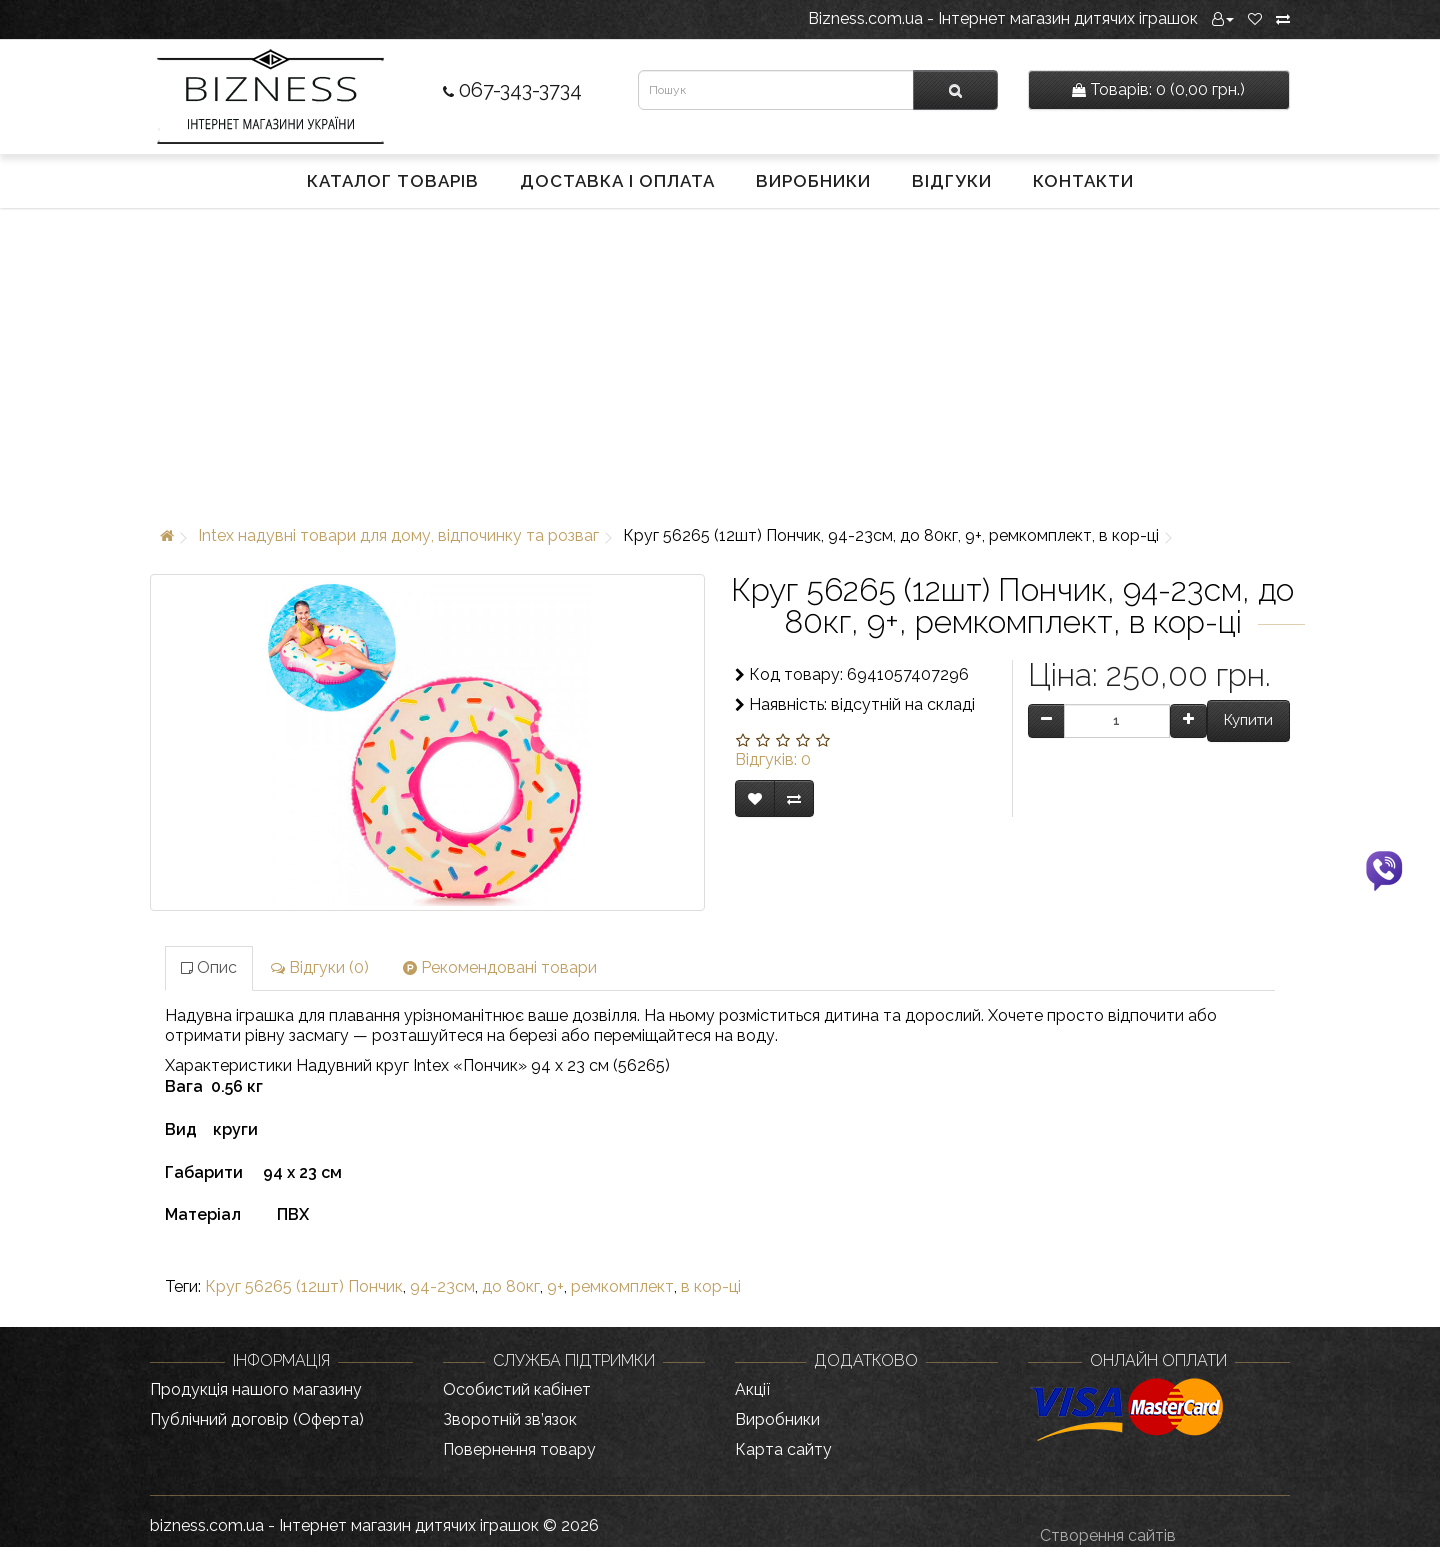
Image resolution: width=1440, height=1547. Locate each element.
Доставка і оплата (617, 181)
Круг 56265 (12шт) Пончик (304, 1286)
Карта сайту (783, 1449)
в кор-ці (711, 1286)
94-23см (442, 1286)
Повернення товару (519, 1449)
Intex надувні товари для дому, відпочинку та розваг (398, 535)
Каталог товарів (393, 181)
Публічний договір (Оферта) (257, 1419)
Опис (209, 967)
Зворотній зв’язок (510, 1419)
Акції (752, 1389)
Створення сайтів (1108, 1535)
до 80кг (511, 1286)
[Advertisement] (720, 363)
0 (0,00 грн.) (1158, 89)
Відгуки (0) (320, 967)
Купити (1248, 720)
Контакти (1083, 181)
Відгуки (952, 181)
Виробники (813, 181)
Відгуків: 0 (773, 759)
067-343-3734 (512, 90)
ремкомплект (622, 1286)
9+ (555, 1286)
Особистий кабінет (517, 1389)
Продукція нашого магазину (256, 1389)
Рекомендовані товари (500, 967)
